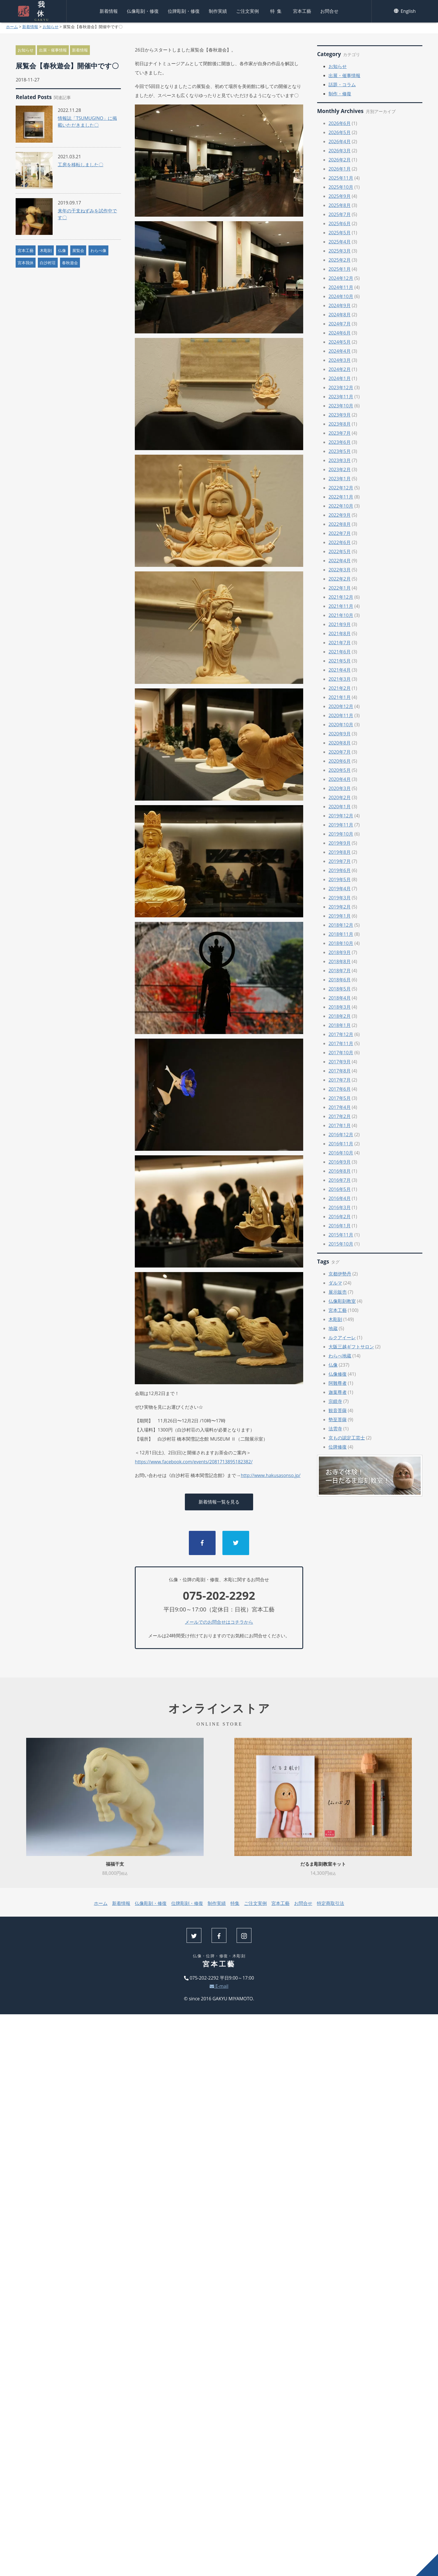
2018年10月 (340, 943)
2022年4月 (339, 560)
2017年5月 (339, 1098)
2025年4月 (339, 242)
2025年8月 (339, 205)
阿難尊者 (337, 1383)
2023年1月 (339, 478)
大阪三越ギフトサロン (351, 1347)
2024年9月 (339, 305)
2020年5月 (339, 770)
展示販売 (337, 1292)
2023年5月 (339, 451)
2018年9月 (339, 952)
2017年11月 (340, 1043)
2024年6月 (339, 333)
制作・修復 (339, 94)
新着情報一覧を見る (219, 1502)
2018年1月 (339, 1025)
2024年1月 (339, 378)
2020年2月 (339, 797)
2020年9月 (339, 734)
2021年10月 (340, 615)
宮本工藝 (302, 10)
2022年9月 (339, 515)
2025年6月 (339, 223)
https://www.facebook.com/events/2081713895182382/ (194, 1462)
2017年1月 (339, 1125)
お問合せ (329, 10)
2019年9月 (339, 843)
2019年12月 (340, 816)
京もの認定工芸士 (346, 1438)
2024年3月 (339, 360)
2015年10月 (340, 1244)
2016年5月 (339, 1189)
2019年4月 (339, 888)
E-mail (219, 1986)
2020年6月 (339, 761)
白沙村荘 (48, 262)
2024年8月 (339, 314)
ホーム (12, 26)
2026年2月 (339, 160)
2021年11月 (340, 606)
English (405, 10)
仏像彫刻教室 (342, 1301)
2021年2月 (339, 688)
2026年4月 (339, 141)
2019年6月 (339, 870)
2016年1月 (339, 1226)
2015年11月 (340, 1235)
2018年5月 (339, 989)
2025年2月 (339, 260)
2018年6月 (339, 980)
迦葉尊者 (337, 1392)
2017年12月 (340, 1034)
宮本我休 (26, 262)
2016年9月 (339, 1162)
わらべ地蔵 (339, 1356)
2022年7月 (339, 533)
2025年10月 (340, 187)
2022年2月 (339, 579)
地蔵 (333, 1328)
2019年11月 (340, 825)
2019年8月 (339, 852)
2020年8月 (339, 743)
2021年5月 (339, 661)
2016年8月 (339, 1171)
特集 (277, 10)
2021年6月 (339, 652)
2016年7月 (339, 1180)
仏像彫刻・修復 (143, 10)
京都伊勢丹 (339, 1274)
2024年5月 (339, 342)
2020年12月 (340, 706)
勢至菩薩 (337, 1419)
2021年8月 (339, 633)
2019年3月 (339, 898)
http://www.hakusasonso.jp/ (270, 1475)
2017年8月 (339, 1071)
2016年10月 (340, 1153)
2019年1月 (339, 916)
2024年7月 (339, 324)
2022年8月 (339, 524)
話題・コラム (342, 84)
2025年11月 (340, 178)
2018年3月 (339, 1007)
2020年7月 (339, 752)
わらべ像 (98, 250)
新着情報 (109, 10)
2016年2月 (339, 1216)
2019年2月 (339, 907)
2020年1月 (339, 806)
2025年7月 (339, 214)
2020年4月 (339, 779)
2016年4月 (339, 1198)
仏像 (62, 250)
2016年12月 (340, 1134)
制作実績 (218, 10)
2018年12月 (340, 925)
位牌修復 (337, 1447)
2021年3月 (339, 679)
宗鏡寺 (335, 1401)
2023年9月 (339, 415)
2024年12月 (340, 278)
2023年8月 (339, 424)
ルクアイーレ (342, 1337)
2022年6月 (339, 542)
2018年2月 (339, 1016)
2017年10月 (340, 1052)
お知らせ (51, 26)
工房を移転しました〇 (80, 164)
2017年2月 (339, 1116)
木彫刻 (46, 250)
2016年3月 (339, 1207)
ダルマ (335, 1283)
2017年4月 (339, 1107)
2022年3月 (339, 570)
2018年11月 (340, 934)
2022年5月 (339, 551)
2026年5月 (339, 132)
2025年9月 (339, 196)
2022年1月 (339, 588)
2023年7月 (339, 433)
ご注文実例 (247, 10)
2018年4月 (339, 998)
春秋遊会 (70, 262)
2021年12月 (340, 597)
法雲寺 (335, 1429)
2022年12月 (340, 488)
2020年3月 (339, 788)
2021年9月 (339, 624)
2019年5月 (339, 879)
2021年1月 (339, 697)
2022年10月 (340, 506)
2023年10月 (340, 406)
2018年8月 (339, 961)
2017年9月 (339, 1062)
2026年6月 (339, 123)
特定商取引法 (330, 1903)
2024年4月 (339, 351)
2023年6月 (339, 442)
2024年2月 (339, 369)
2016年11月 (340, 1144)
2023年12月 (340, 387)
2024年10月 (340, 296)
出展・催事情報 (53, 50)
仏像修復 (337, 1374)
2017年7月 (339, 1080)
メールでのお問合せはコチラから (219, 1622)
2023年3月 (339, 460)
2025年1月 (339, 269)
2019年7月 (339, 861)
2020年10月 (340, 724)
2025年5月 (339, 232)
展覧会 (78, 250)
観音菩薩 (337, 1410)
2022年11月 (340, 497)
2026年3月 (339, 150)
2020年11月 (340, 715)
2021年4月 (339, 670)
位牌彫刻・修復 (184, 10)
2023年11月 (340, 396)
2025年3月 (339, 251)
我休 (41, 10)
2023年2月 (339, 469)
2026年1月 (339, 169)
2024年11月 (340, 287)
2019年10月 (340, 834)
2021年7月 (339, 642)
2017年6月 (339, 1089)
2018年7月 (339, 970)
